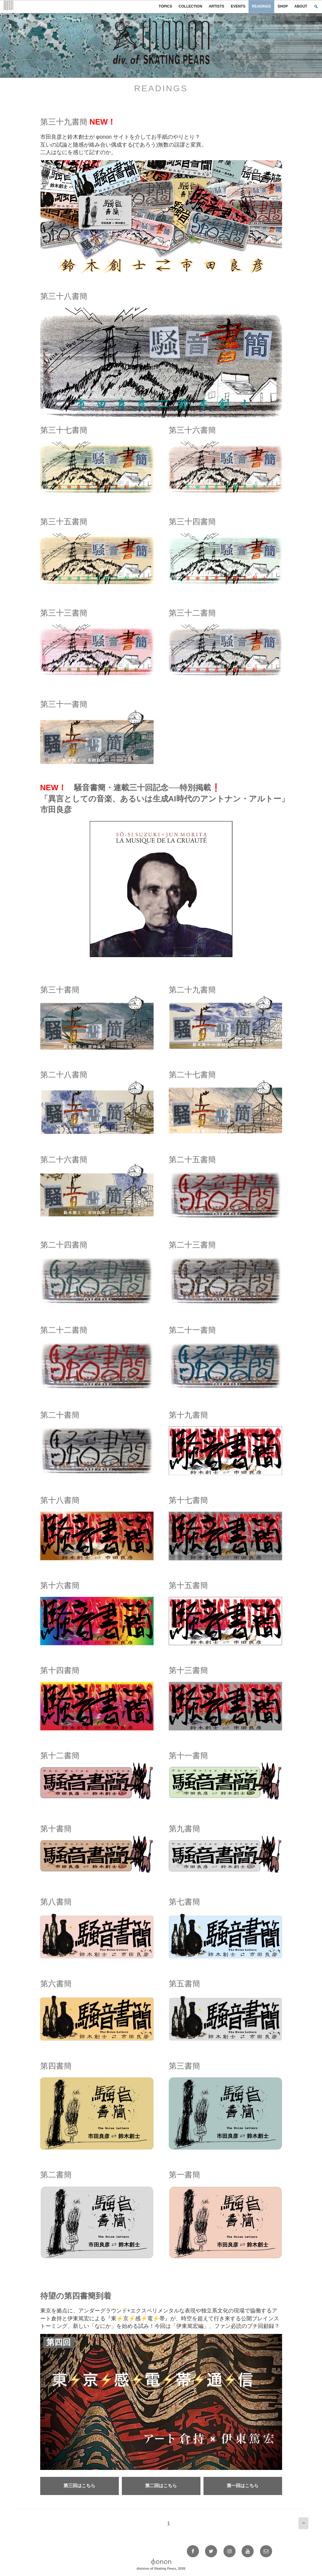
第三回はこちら (79, 2485)
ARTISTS (216, 6)
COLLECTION (190, 6)
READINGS (261, 6)
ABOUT (300, 6)
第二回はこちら (161, 2485)
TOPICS (165, 6)
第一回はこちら (243, 2485)
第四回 (58, 2342)
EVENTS (238, 6)
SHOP (283, 6)
